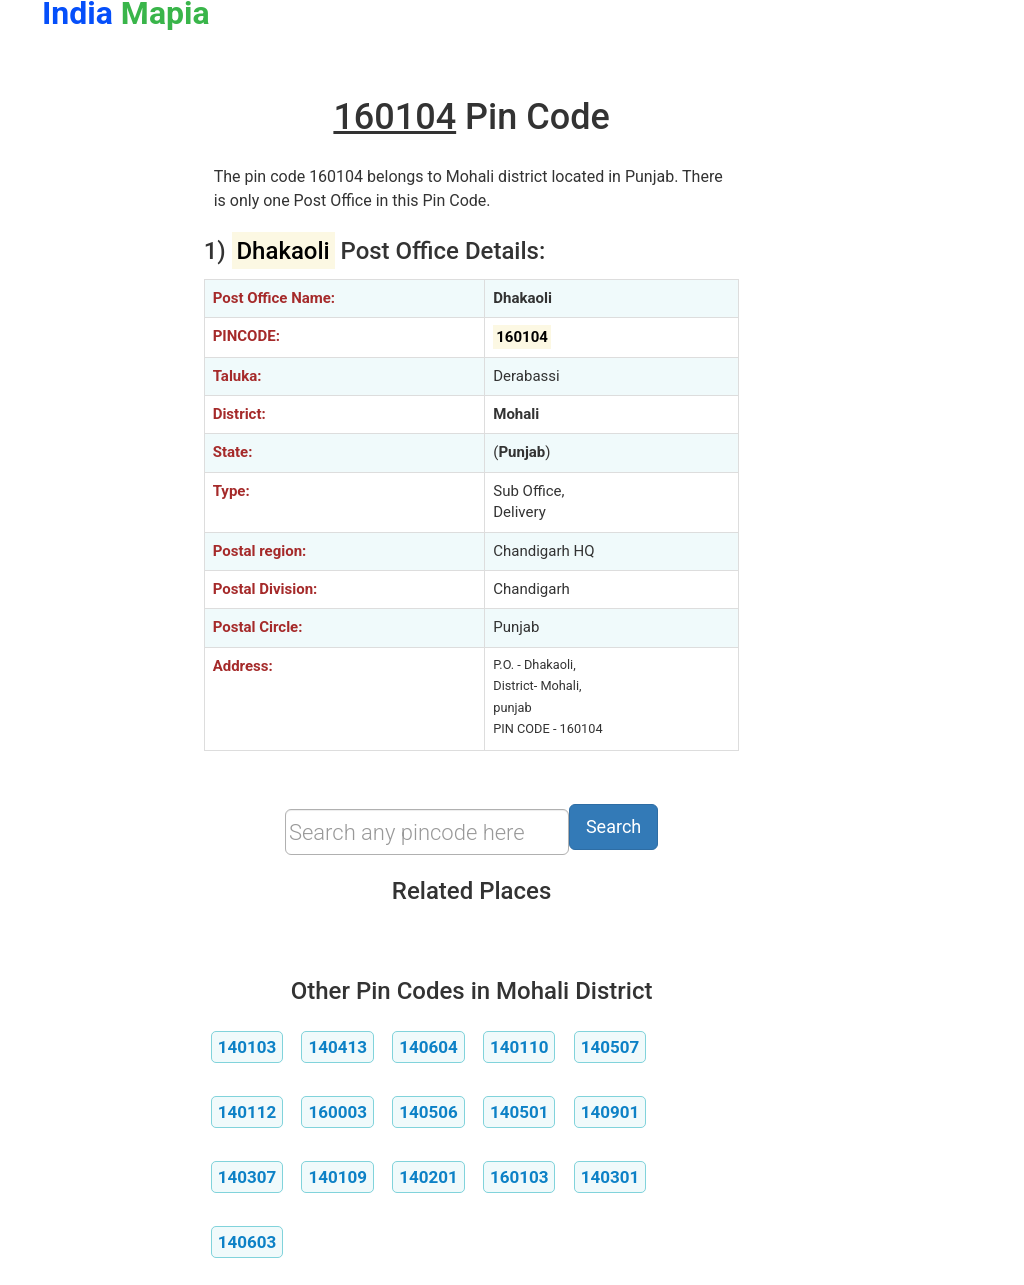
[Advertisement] (108, 378)
